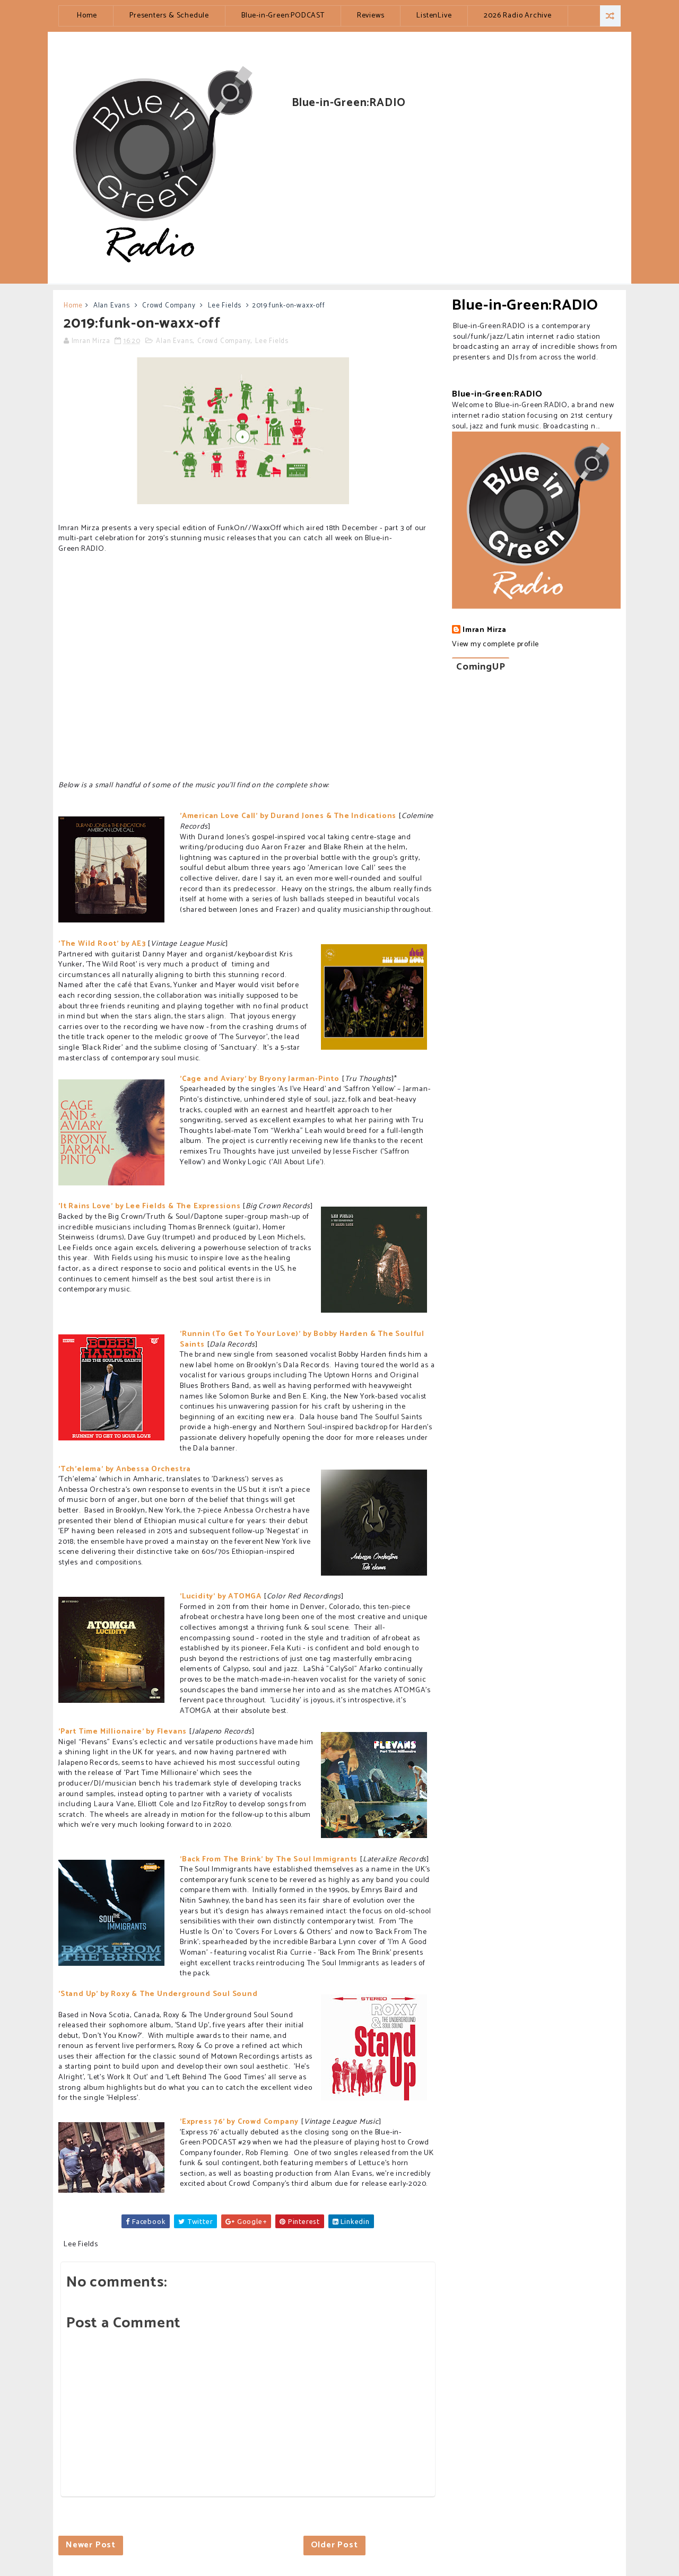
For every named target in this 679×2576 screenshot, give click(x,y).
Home (87, 16)
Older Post (334, 2545)
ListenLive (433, 16)
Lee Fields (224, 305)
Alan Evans (111, 305)
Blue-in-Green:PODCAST (283, 16)
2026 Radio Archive (517, 16)
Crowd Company (168, 305)
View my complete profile (495, 644)
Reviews (371, 16)
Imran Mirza (485, 630)
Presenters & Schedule (169, 16)
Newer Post (91, 2545)
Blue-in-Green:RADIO (525, 305)
